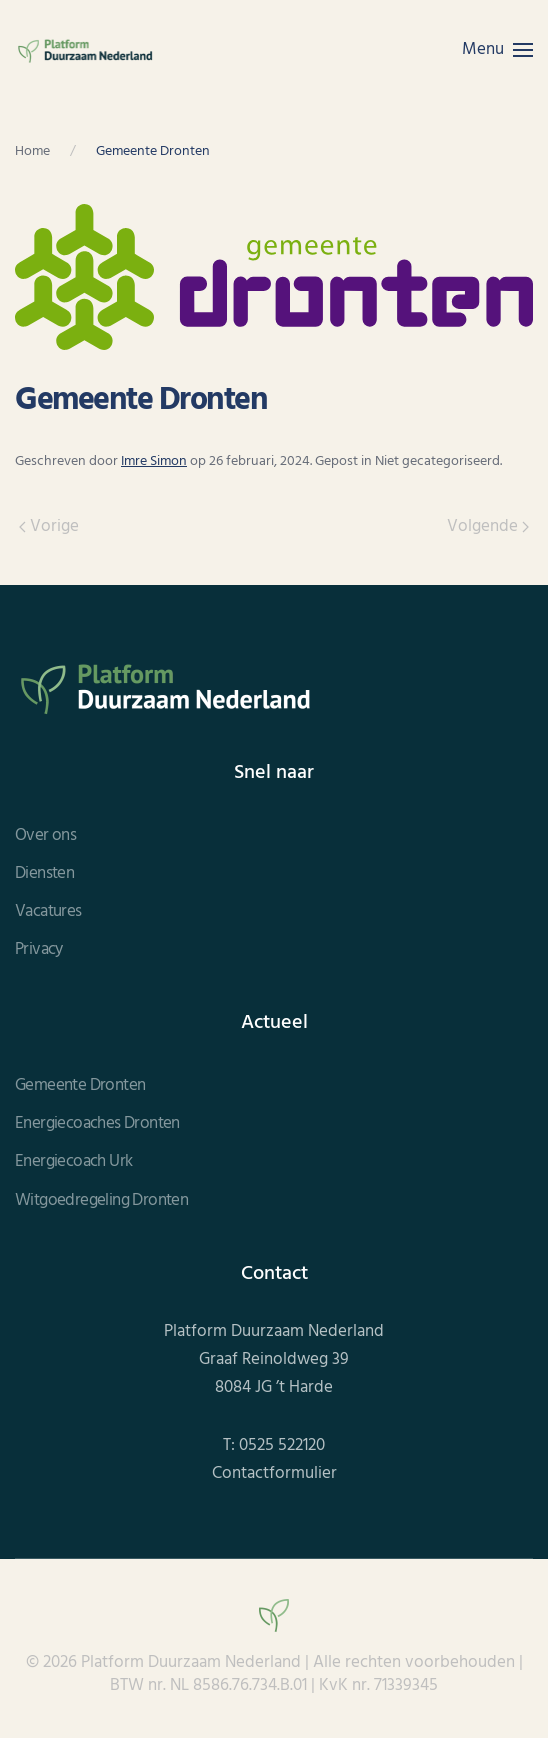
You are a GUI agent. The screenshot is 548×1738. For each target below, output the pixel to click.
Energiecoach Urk (73, 1162)
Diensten (44, 874)
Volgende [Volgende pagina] (488, 527)
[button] (497, 50)
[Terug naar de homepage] (85, 50)
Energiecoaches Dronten (97, 1124)
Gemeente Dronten (80, 1086)
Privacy (39, 950)
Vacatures (48, 912)
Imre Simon (154, 461)
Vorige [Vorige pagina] (49, 527)
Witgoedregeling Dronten (101, 1201)
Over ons (45, 836)
